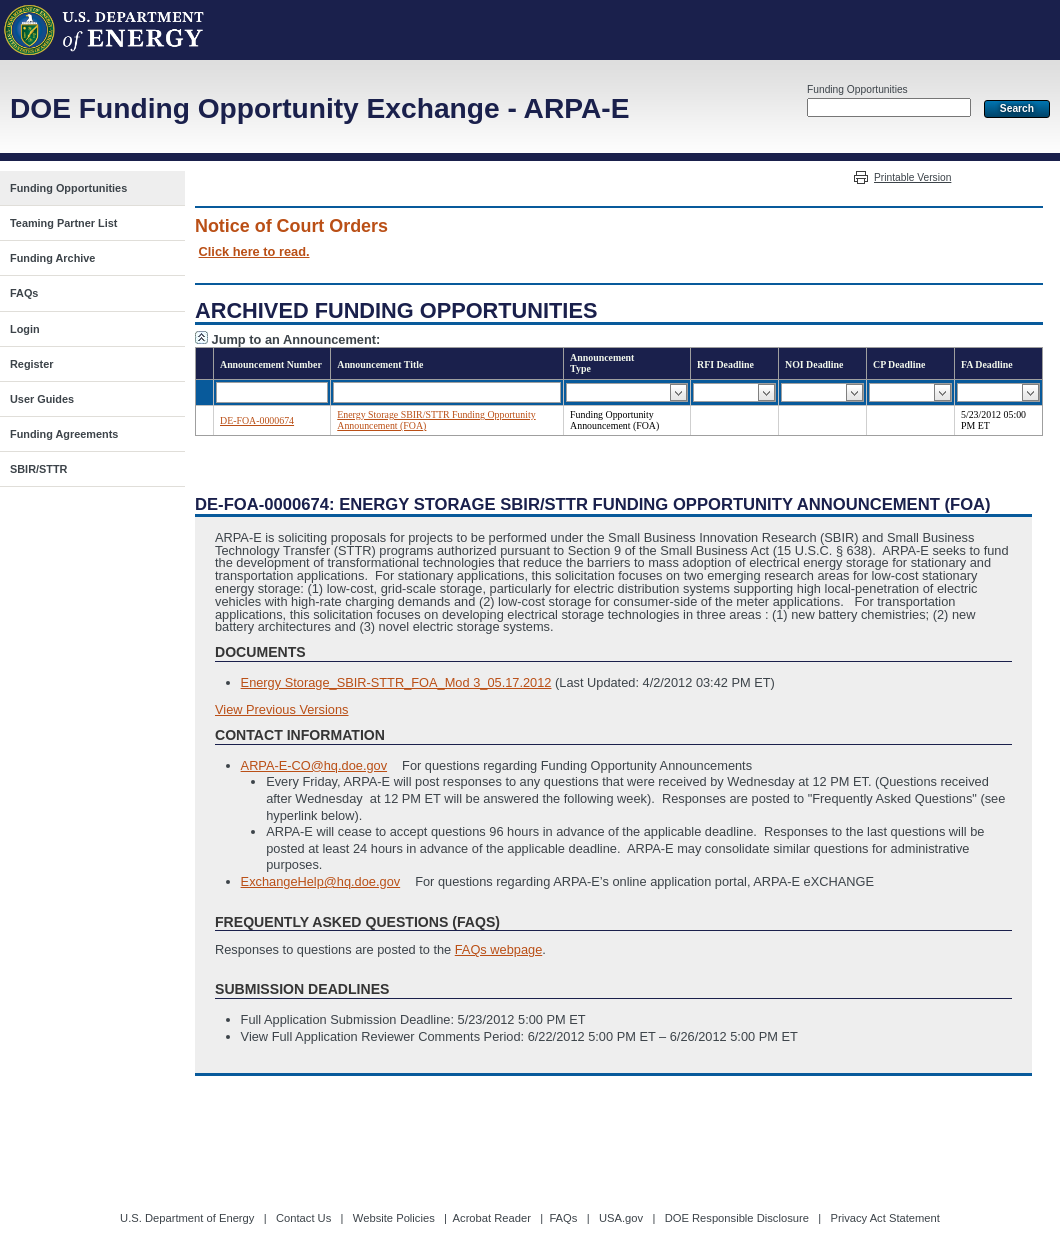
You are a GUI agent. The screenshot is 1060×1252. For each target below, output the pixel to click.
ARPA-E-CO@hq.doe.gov (314, 765)
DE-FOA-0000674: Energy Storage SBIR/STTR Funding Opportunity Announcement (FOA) (593, 504)
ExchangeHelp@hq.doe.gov (321, 881)
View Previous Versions (282, 709)
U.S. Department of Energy (187, 1218)
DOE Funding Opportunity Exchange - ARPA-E (319, 108)
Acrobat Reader (492, 1218)
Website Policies (394, 1218)
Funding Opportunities (857, 89)
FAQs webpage (499, 949)
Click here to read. (254, 251)
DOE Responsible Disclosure (737, 1218)
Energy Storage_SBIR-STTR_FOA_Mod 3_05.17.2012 (396, 682)
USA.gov (621, 1218)
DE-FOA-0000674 (257, 420)
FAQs (563, 1218)
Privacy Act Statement (884, 1218)
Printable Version (912, 177)
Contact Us (303, 1218)
